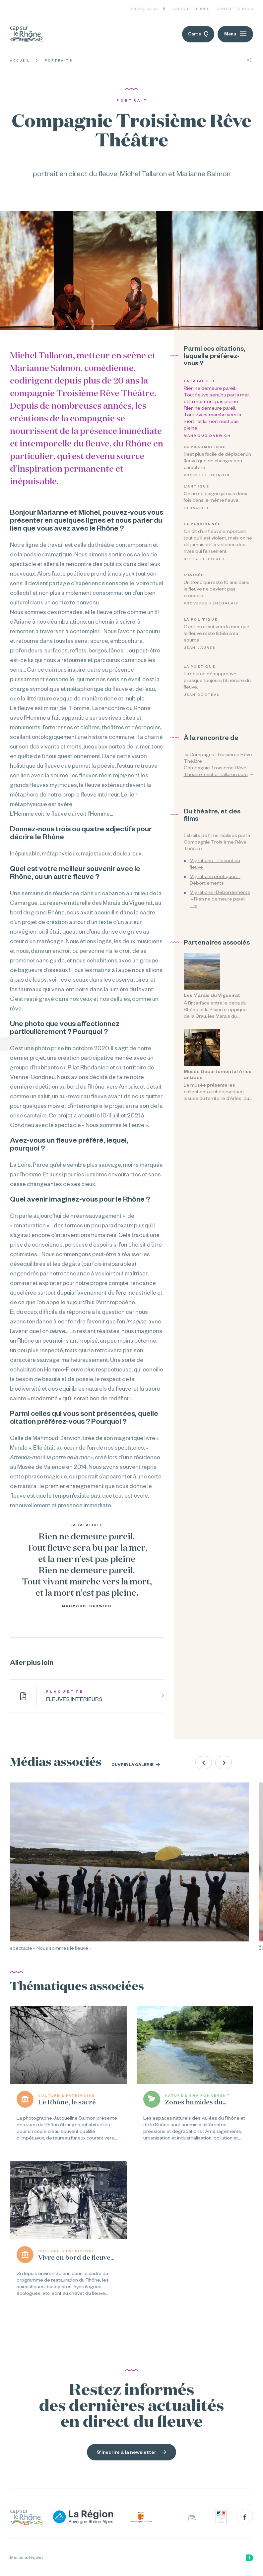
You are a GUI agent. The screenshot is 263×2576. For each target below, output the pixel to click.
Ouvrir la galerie (135, 1764)
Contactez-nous (235, 9)
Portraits (59, 60)
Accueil (20, 60)
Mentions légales (27, 2557)
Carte (198, 34)
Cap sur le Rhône (191, 9)
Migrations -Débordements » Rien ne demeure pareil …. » (220, 899)
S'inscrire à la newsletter (131, 2452)
